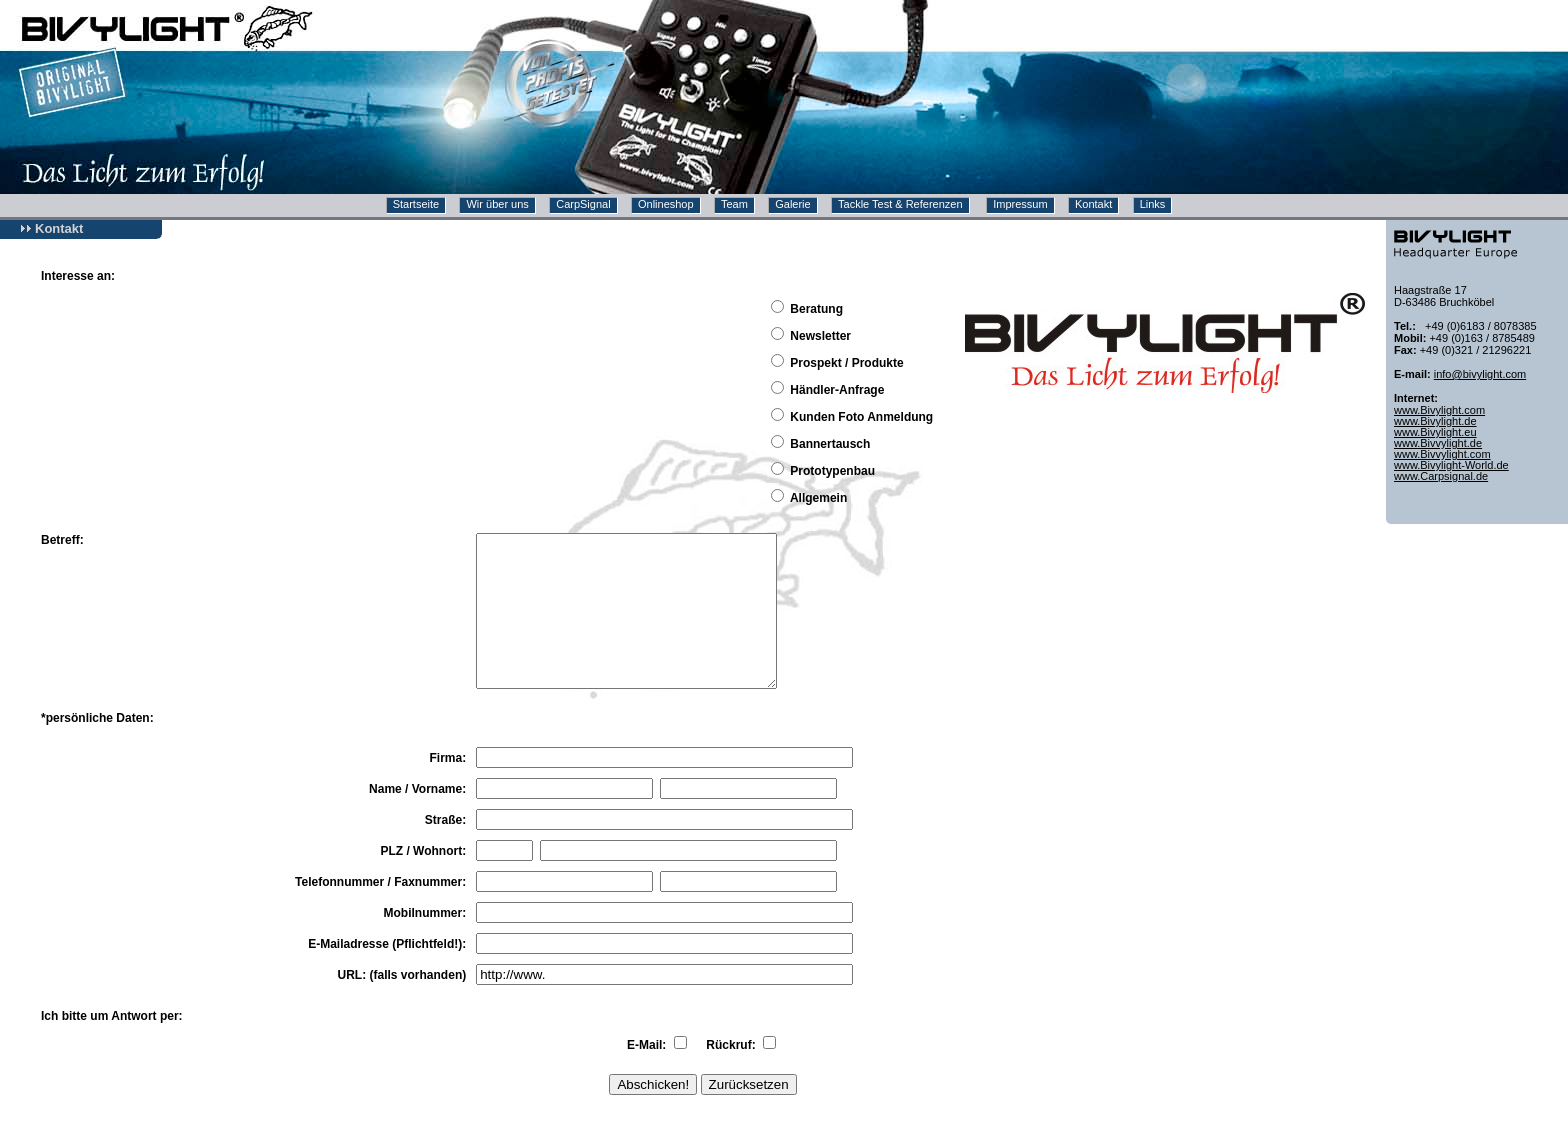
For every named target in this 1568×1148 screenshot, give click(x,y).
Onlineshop (666, 204)
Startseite (416, 204)
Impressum (1020, 204)
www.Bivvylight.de (1438, 443)
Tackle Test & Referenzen (900, 204)
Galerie (792, 204)
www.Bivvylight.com (1442, 454)
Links (1153, 204)
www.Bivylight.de (1435, 421)
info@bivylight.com (1480, 374)
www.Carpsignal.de (1441, 476)
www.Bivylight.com (1439, 410)
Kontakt (1093, 204)
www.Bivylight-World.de (1451, 465)
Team (734, 204)
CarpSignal (583, 204)
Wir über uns (497, 204)
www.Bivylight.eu (1435, 432)
